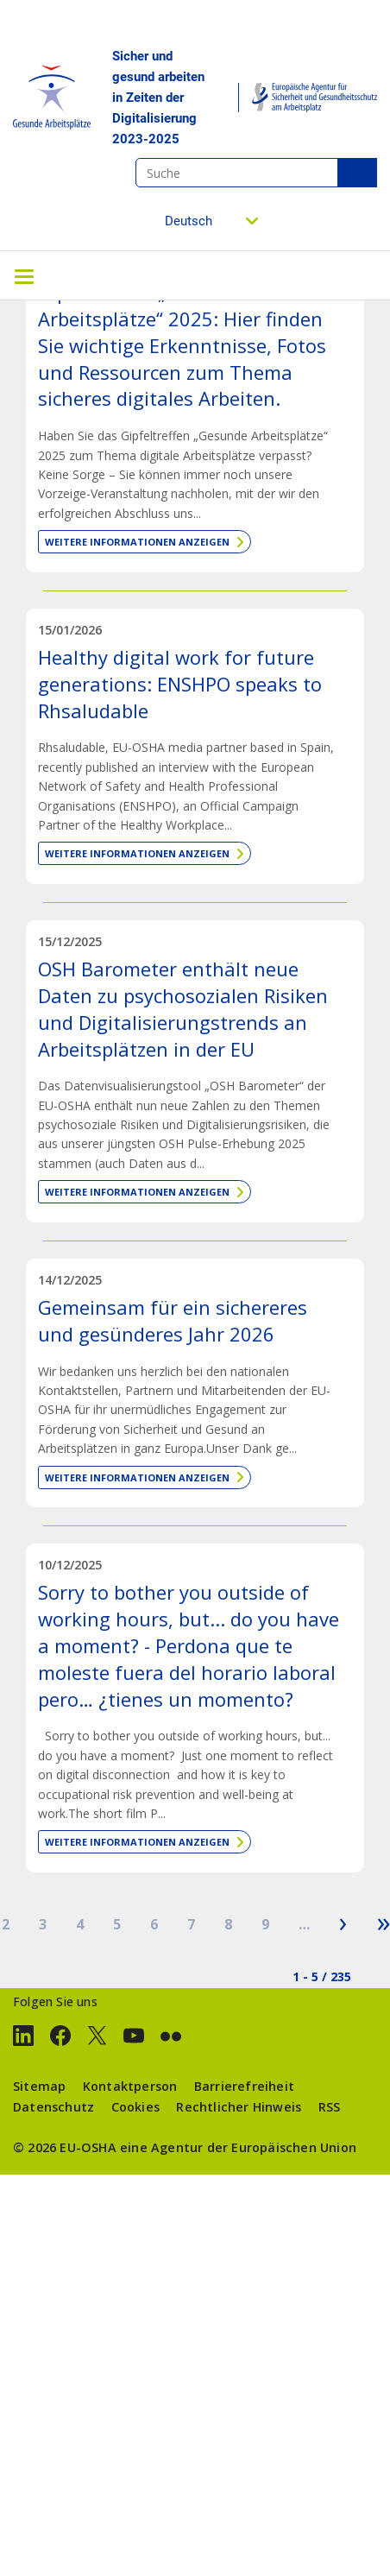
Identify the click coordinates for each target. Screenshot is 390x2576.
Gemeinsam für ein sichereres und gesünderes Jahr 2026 (172, 1320)
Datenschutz (53, 2107)
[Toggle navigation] (24, 275)
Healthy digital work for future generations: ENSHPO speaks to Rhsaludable (180, 683)
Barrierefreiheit (244, 2086)
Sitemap (39, 2086)
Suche (357, 172)
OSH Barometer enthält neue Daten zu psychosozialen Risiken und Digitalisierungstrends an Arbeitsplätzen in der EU (183, 1008)
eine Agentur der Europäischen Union (238, 2147)
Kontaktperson (130, 2086)
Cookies (135, 2107)
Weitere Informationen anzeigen (137, 541)
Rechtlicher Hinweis (238, 2107)
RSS (329, 2107)
